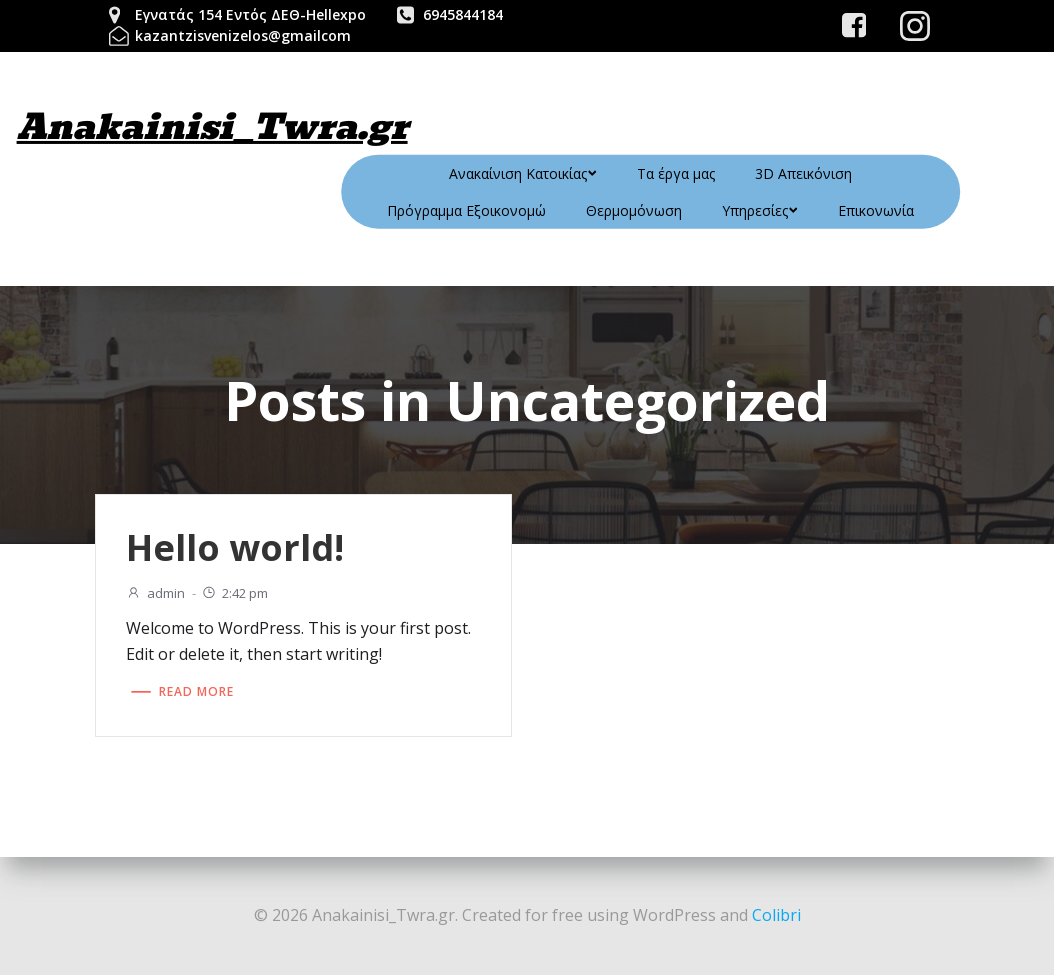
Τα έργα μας (676, 173)
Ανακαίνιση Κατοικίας (523, 173)
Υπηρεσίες (760, 210)
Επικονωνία (876, 210)
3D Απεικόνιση (803, 173)
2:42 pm (234, 593)
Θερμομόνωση (634, 210)
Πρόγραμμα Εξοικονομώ (466, 210)
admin (155, 593)
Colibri (776, 915)
